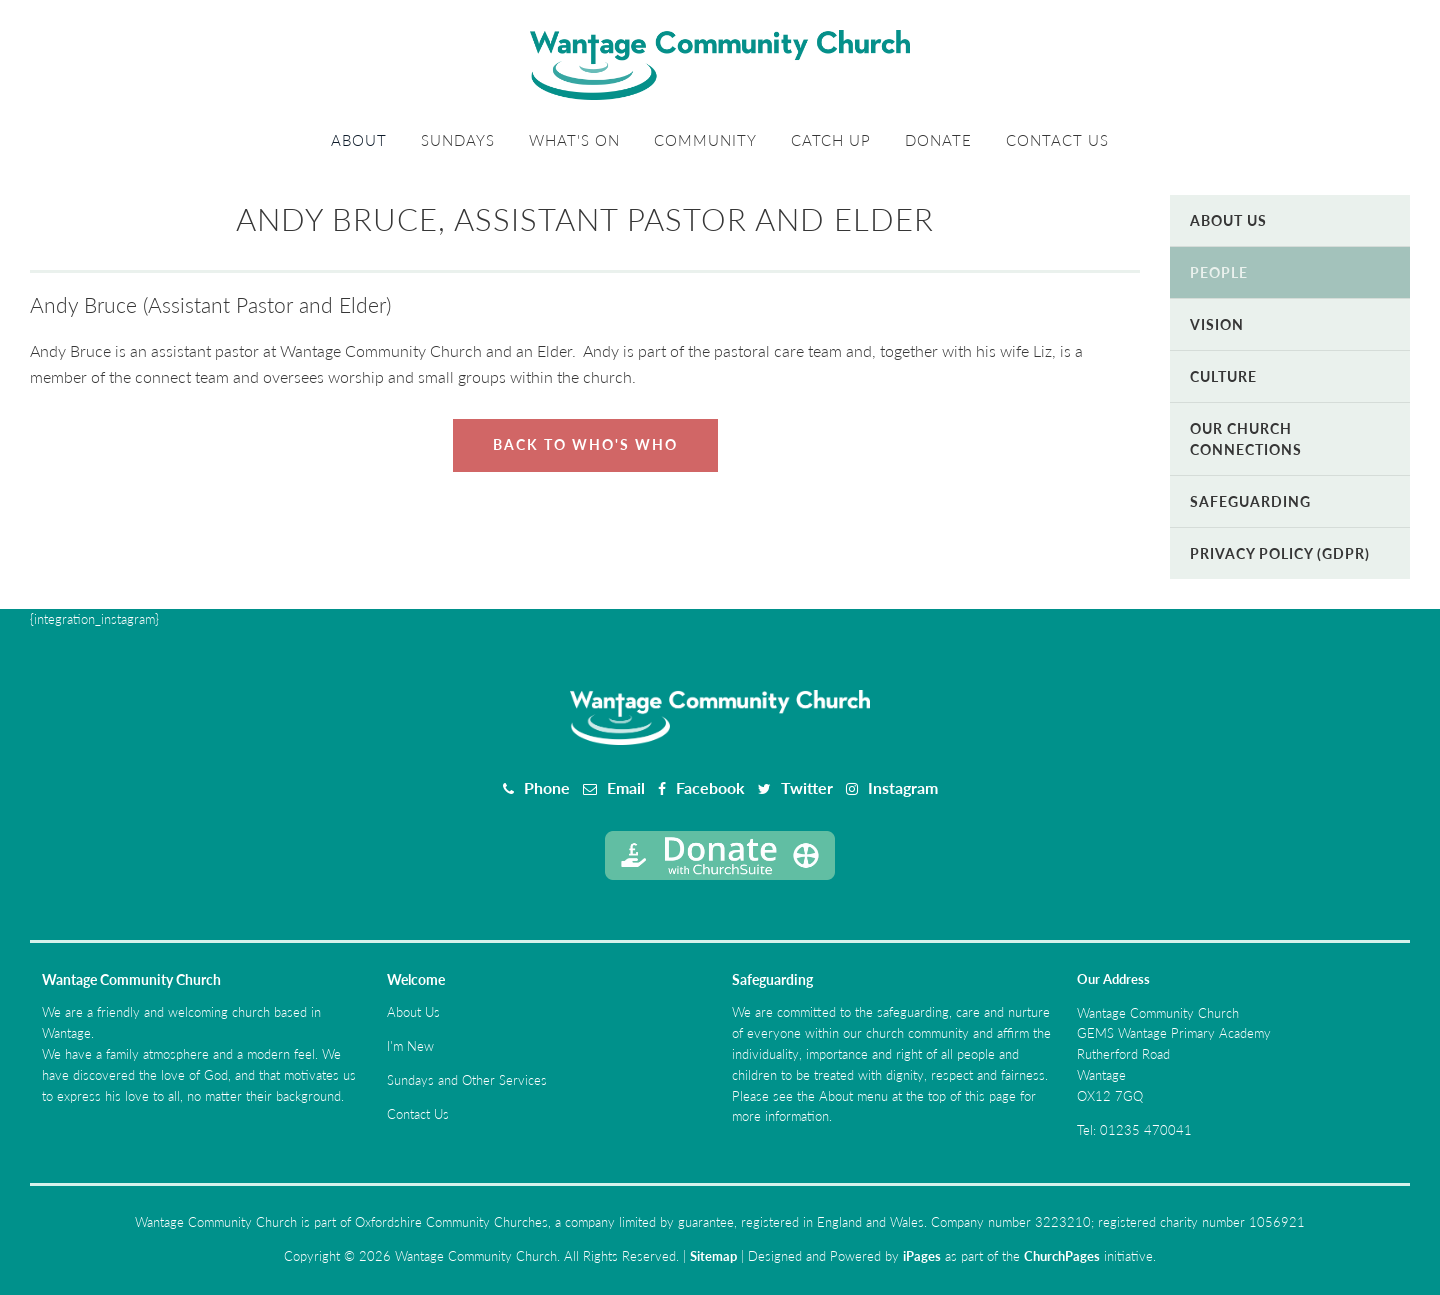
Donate (938, 140)
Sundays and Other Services (467, 1080)
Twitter (807, 787)
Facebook (710, 787)
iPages (922, 1256)
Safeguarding (1250, 501)
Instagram (903, 787)
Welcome (416, 979)
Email (626, 787)
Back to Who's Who (585, 444)
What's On (574, 140)
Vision (1217, 324)
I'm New (410, 1046)
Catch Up (831, 140)
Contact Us (1057, 140)
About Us (1228, 220)
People (1219, 272)
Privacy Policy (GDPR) (1280, 553)
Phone (547, 787)
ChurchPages (1062, 1256)
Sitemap (713, 1256)
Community (705, 140)
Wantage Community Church (131, 979)
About (359, 140)
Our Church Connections (1246, 439)
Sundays (458, 140)
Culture (1223, 376)
